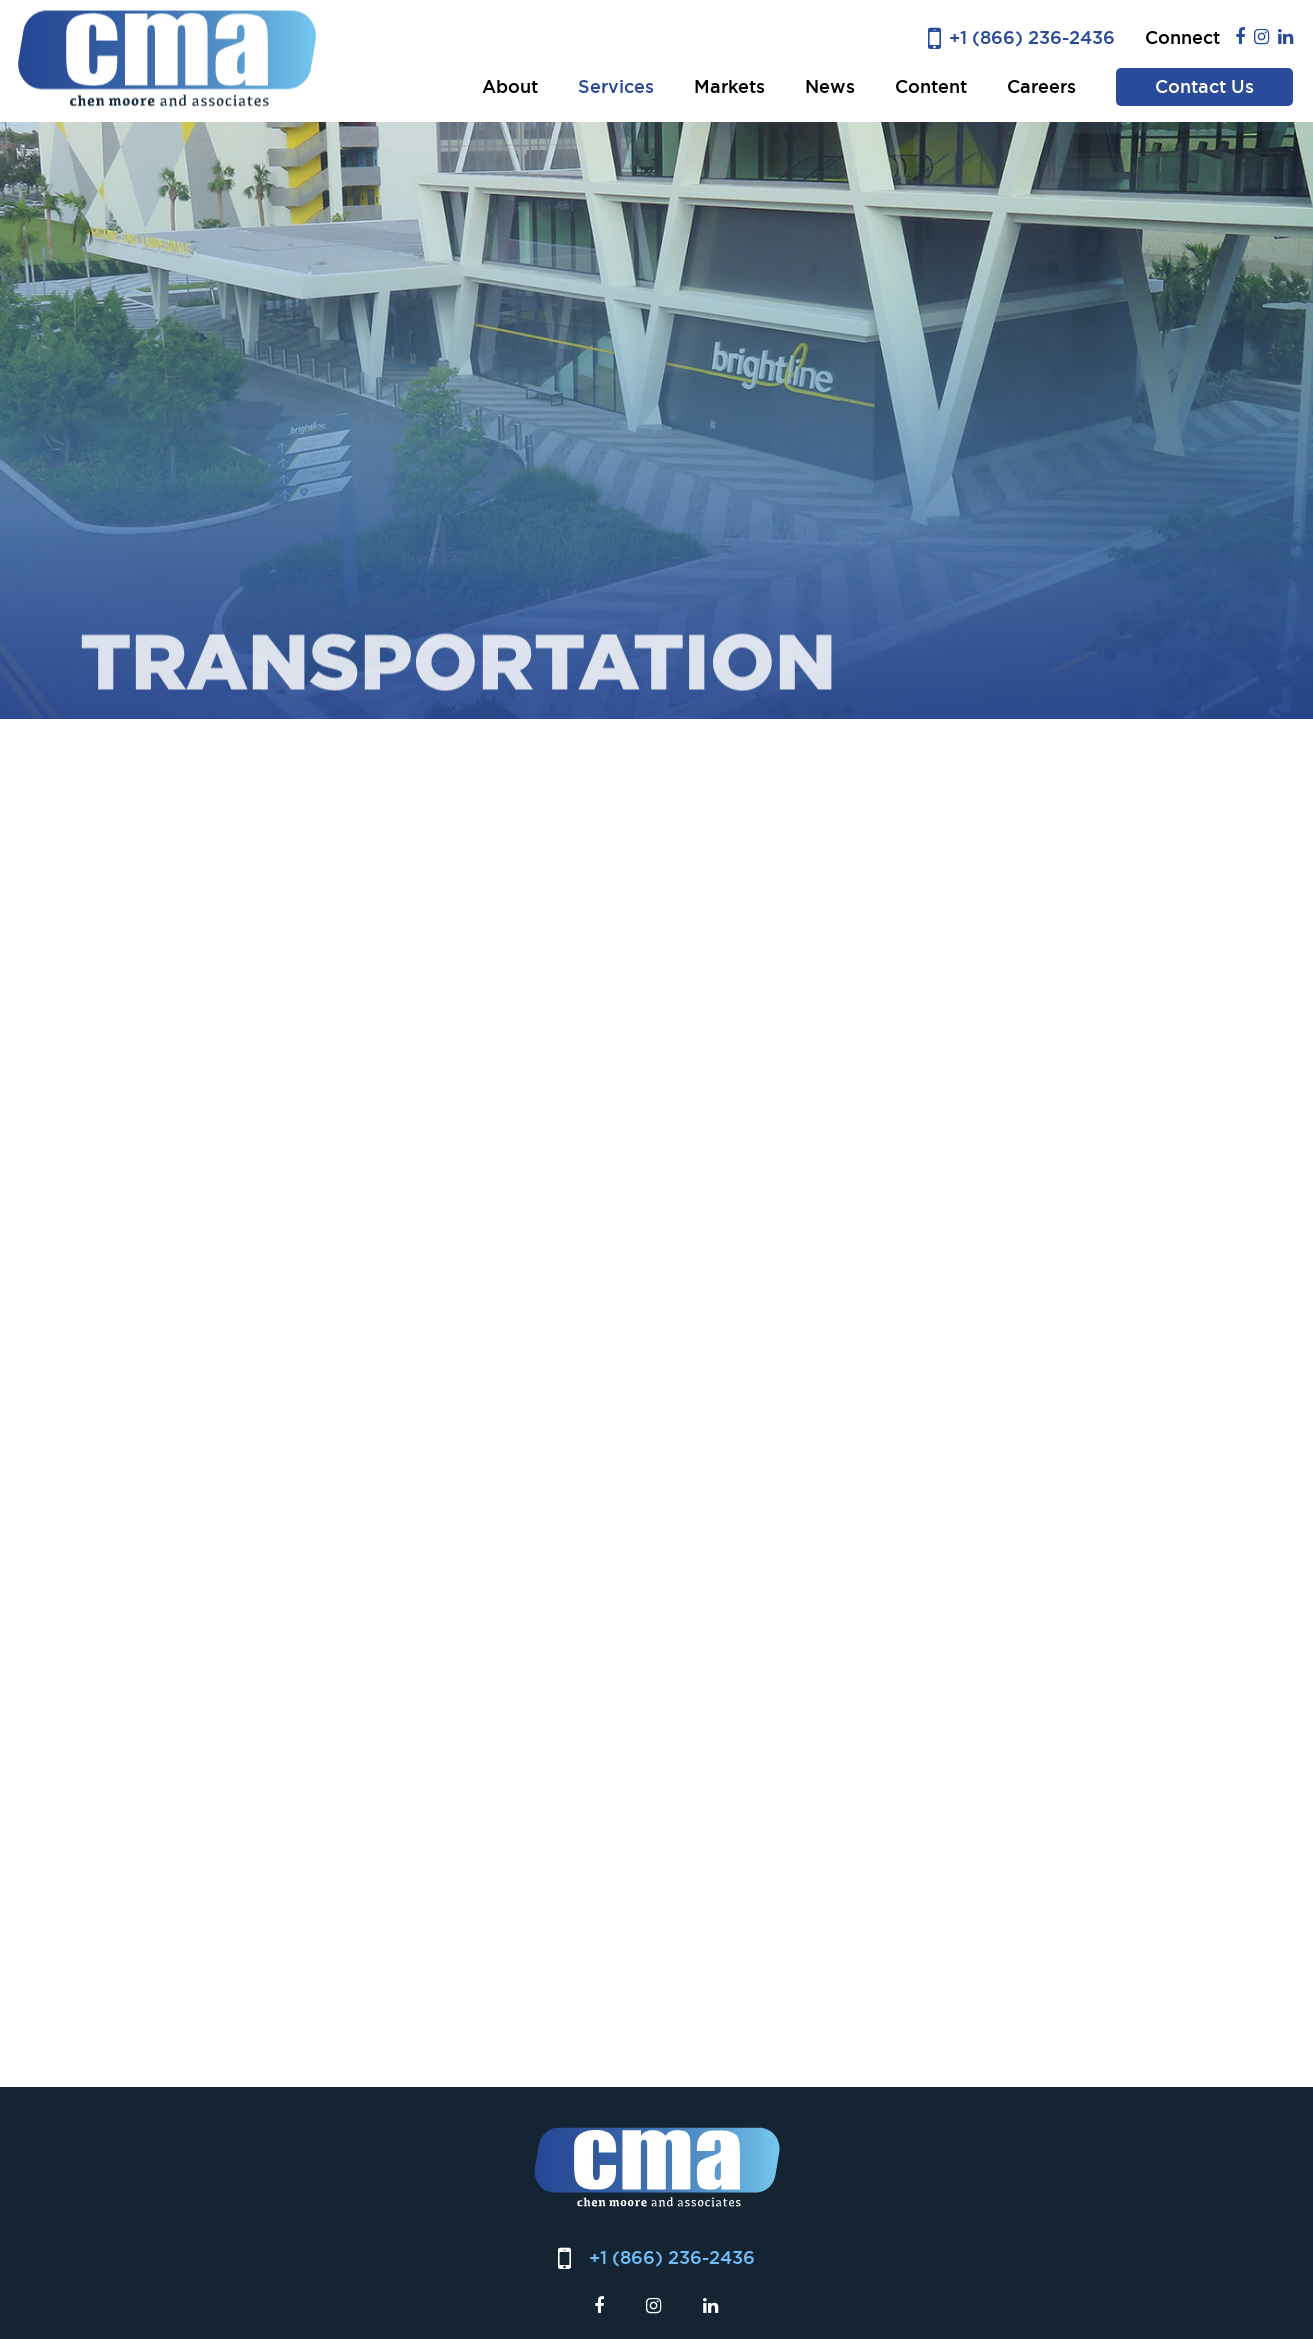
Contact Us (1204, 86)
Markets (729, 86)
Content (931, 86)
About (510, 86)
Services (616, 86)
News (830, 86)
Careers (1041, 86)
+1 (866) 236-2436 (1032, 37)
